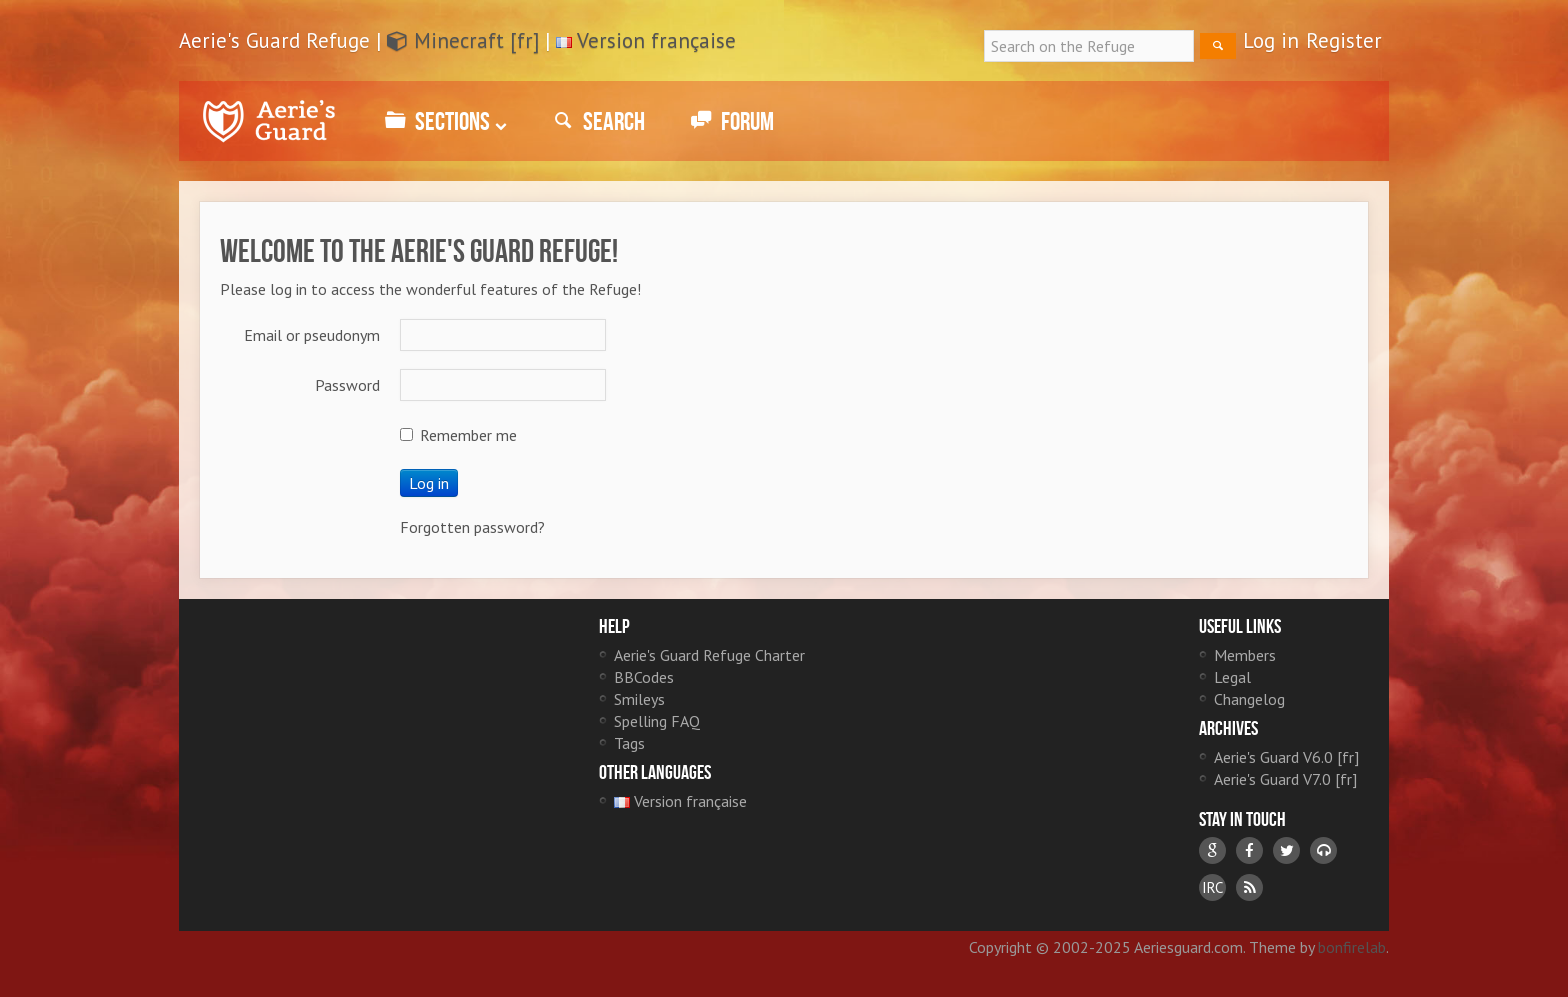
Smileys (639, 699)
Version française (656, 40)
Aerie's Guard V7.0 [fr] (1285, 779)
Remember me (458, 435)
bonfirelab (1352, 947)
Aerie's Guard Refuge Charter (709, 655)
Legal (1232, 677)
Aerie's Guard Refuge (269, 121)
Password (347, 385)
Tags (629, 743)
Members (1245, 655)
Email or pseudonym (312, 335)
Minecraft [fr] (463, 40)
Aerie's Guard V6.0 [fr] (1286, 757)
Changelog (1249, 699)
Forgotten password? (472, 527)
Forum (729, 121)
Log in (1271, 40)
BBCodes (644, 677)
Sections (443, 121)
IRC (1212, 887)
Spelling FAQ (657, 721)
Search (596, 121)
